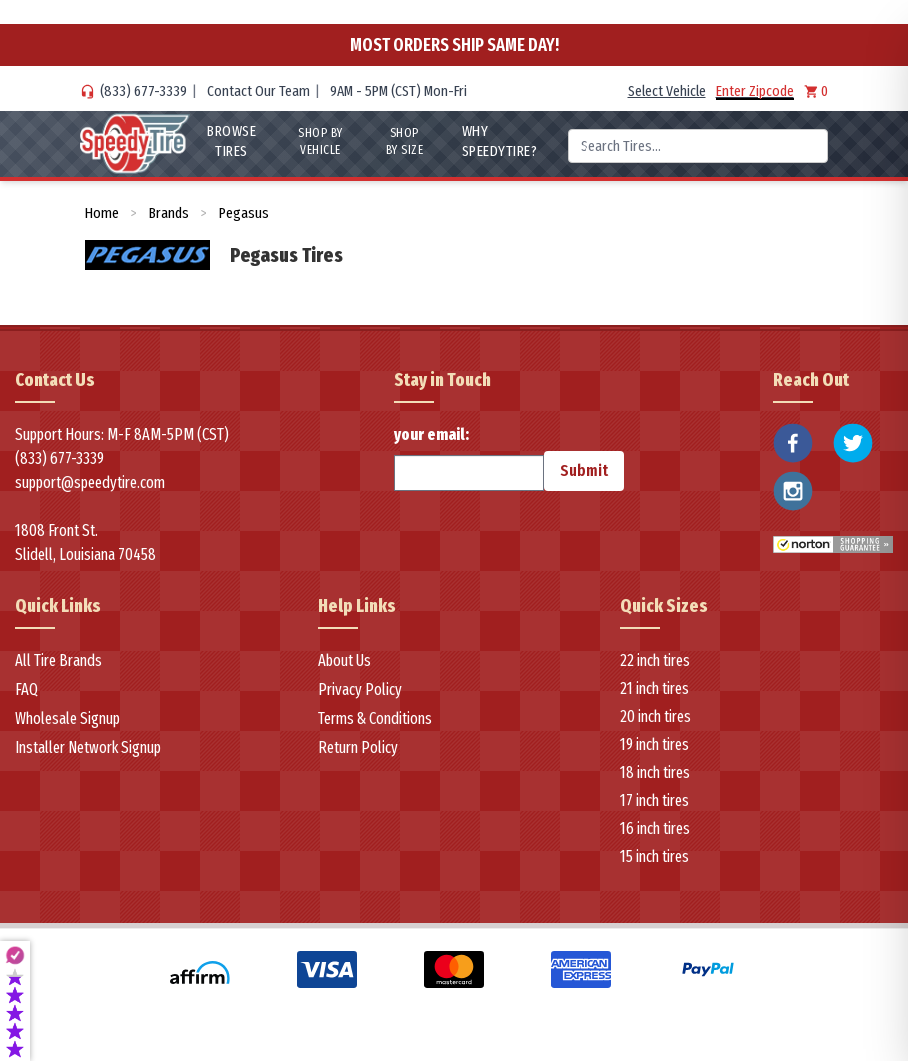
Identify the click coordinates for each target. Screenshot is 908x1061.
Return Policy (358, 747)
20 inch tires (655, 716)
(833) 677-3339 (143, 91)
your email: (469, 458)
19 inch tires (654, 744)
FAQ (26, 689)
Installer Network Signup (88, 747)
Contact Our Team (258, 91)
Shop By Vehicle (320, 141)
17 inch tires (654, 800)
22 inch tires (655, 660)
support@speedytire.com (90, 482)
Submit (584, 470)
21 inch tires (654, 688)
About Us (344, 660)
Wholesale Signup (67, 718)
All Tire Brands (58, 660)
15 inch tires (654, 856)
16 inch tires (655, 828)
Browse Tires (231, 141)
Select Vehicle (667, 91)
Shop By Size (405, 141)
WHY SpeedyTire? (499, 141)
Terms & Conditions (375, 718)
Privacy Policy (360, 689)
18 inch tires (655, 772)
